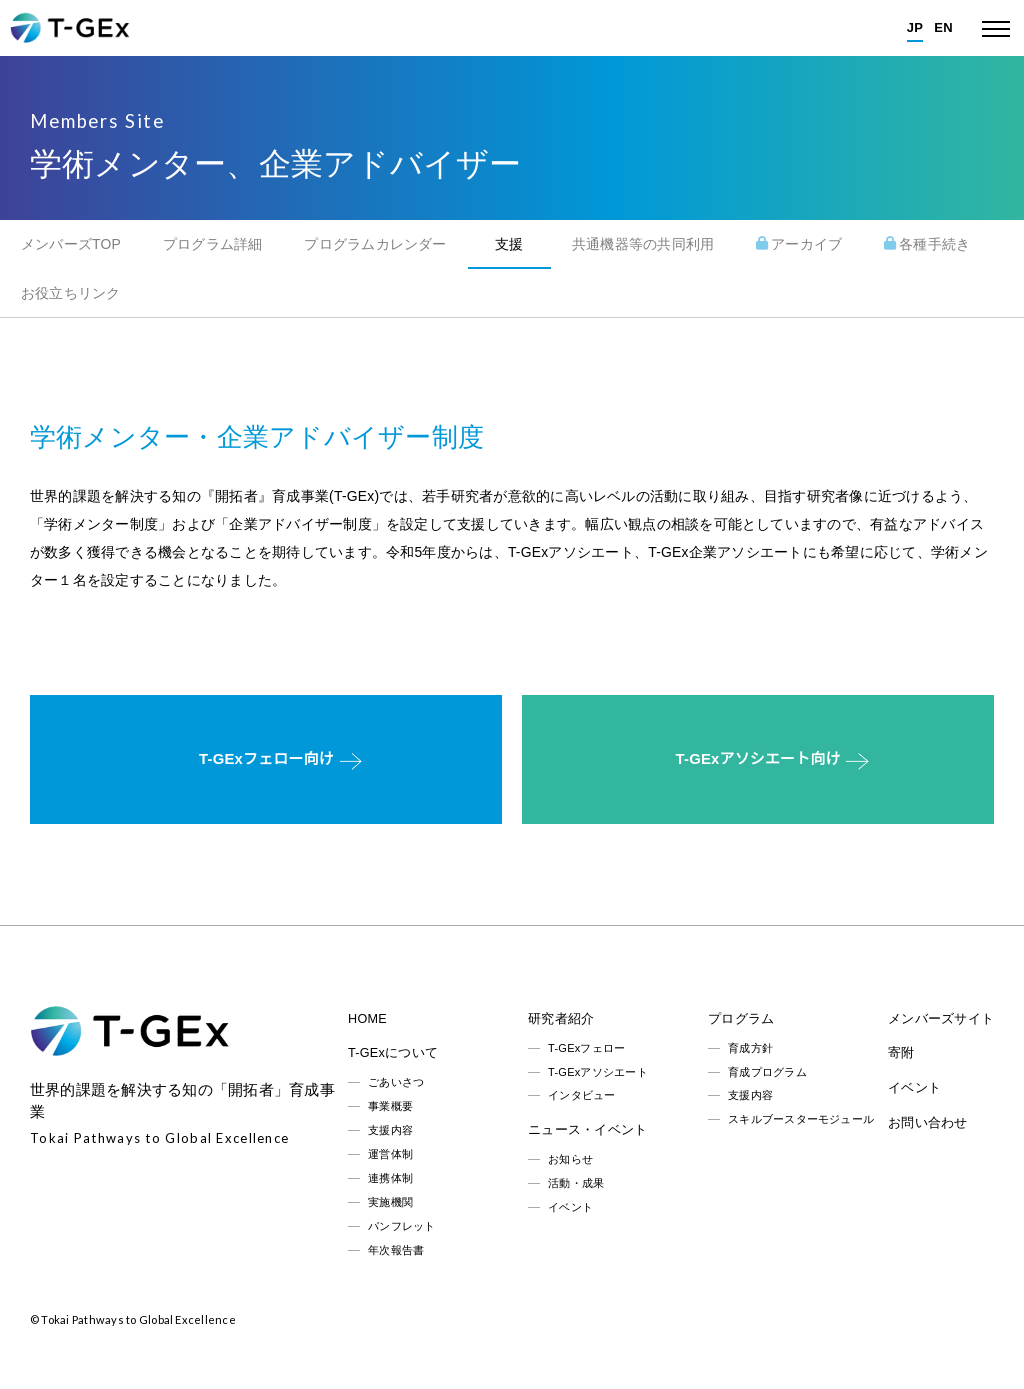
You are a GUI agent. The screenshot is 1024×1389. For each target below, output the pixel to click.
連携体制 (390, 1178)
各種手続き (927, 244)
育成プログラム (767, 1072)
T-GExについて (393, 1053)
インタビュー (581, 1095)
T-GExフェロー (586, 1048)
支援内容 (390, 1130)
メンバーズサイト (941, 1019)
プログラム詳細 (213, 244)
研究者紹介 (561, 1019)
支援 (509, 244)
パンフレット (401, 1226)
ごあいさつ (396, 1082)
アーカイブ (799, 244)
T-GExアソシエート (598, 1072)
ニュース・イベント (587, 1130)
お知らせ (570, 1159)
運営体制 (390, 1154)
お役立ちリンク (71, 293)
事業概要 (390, 1106)
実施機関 (390, 1202)
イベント (570, 1207)
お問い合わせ (927, 1123)
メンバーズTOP (71, 244)
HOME (367, 1019)
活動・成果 (576, 1183)
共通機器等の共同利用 (643, 244)
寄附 (901, 1053)
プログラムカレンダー (375, 244)
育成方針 (750, 1048)
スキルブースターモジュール (801, 1119)
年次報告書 (396, 1250)
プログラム (741, 1019)
